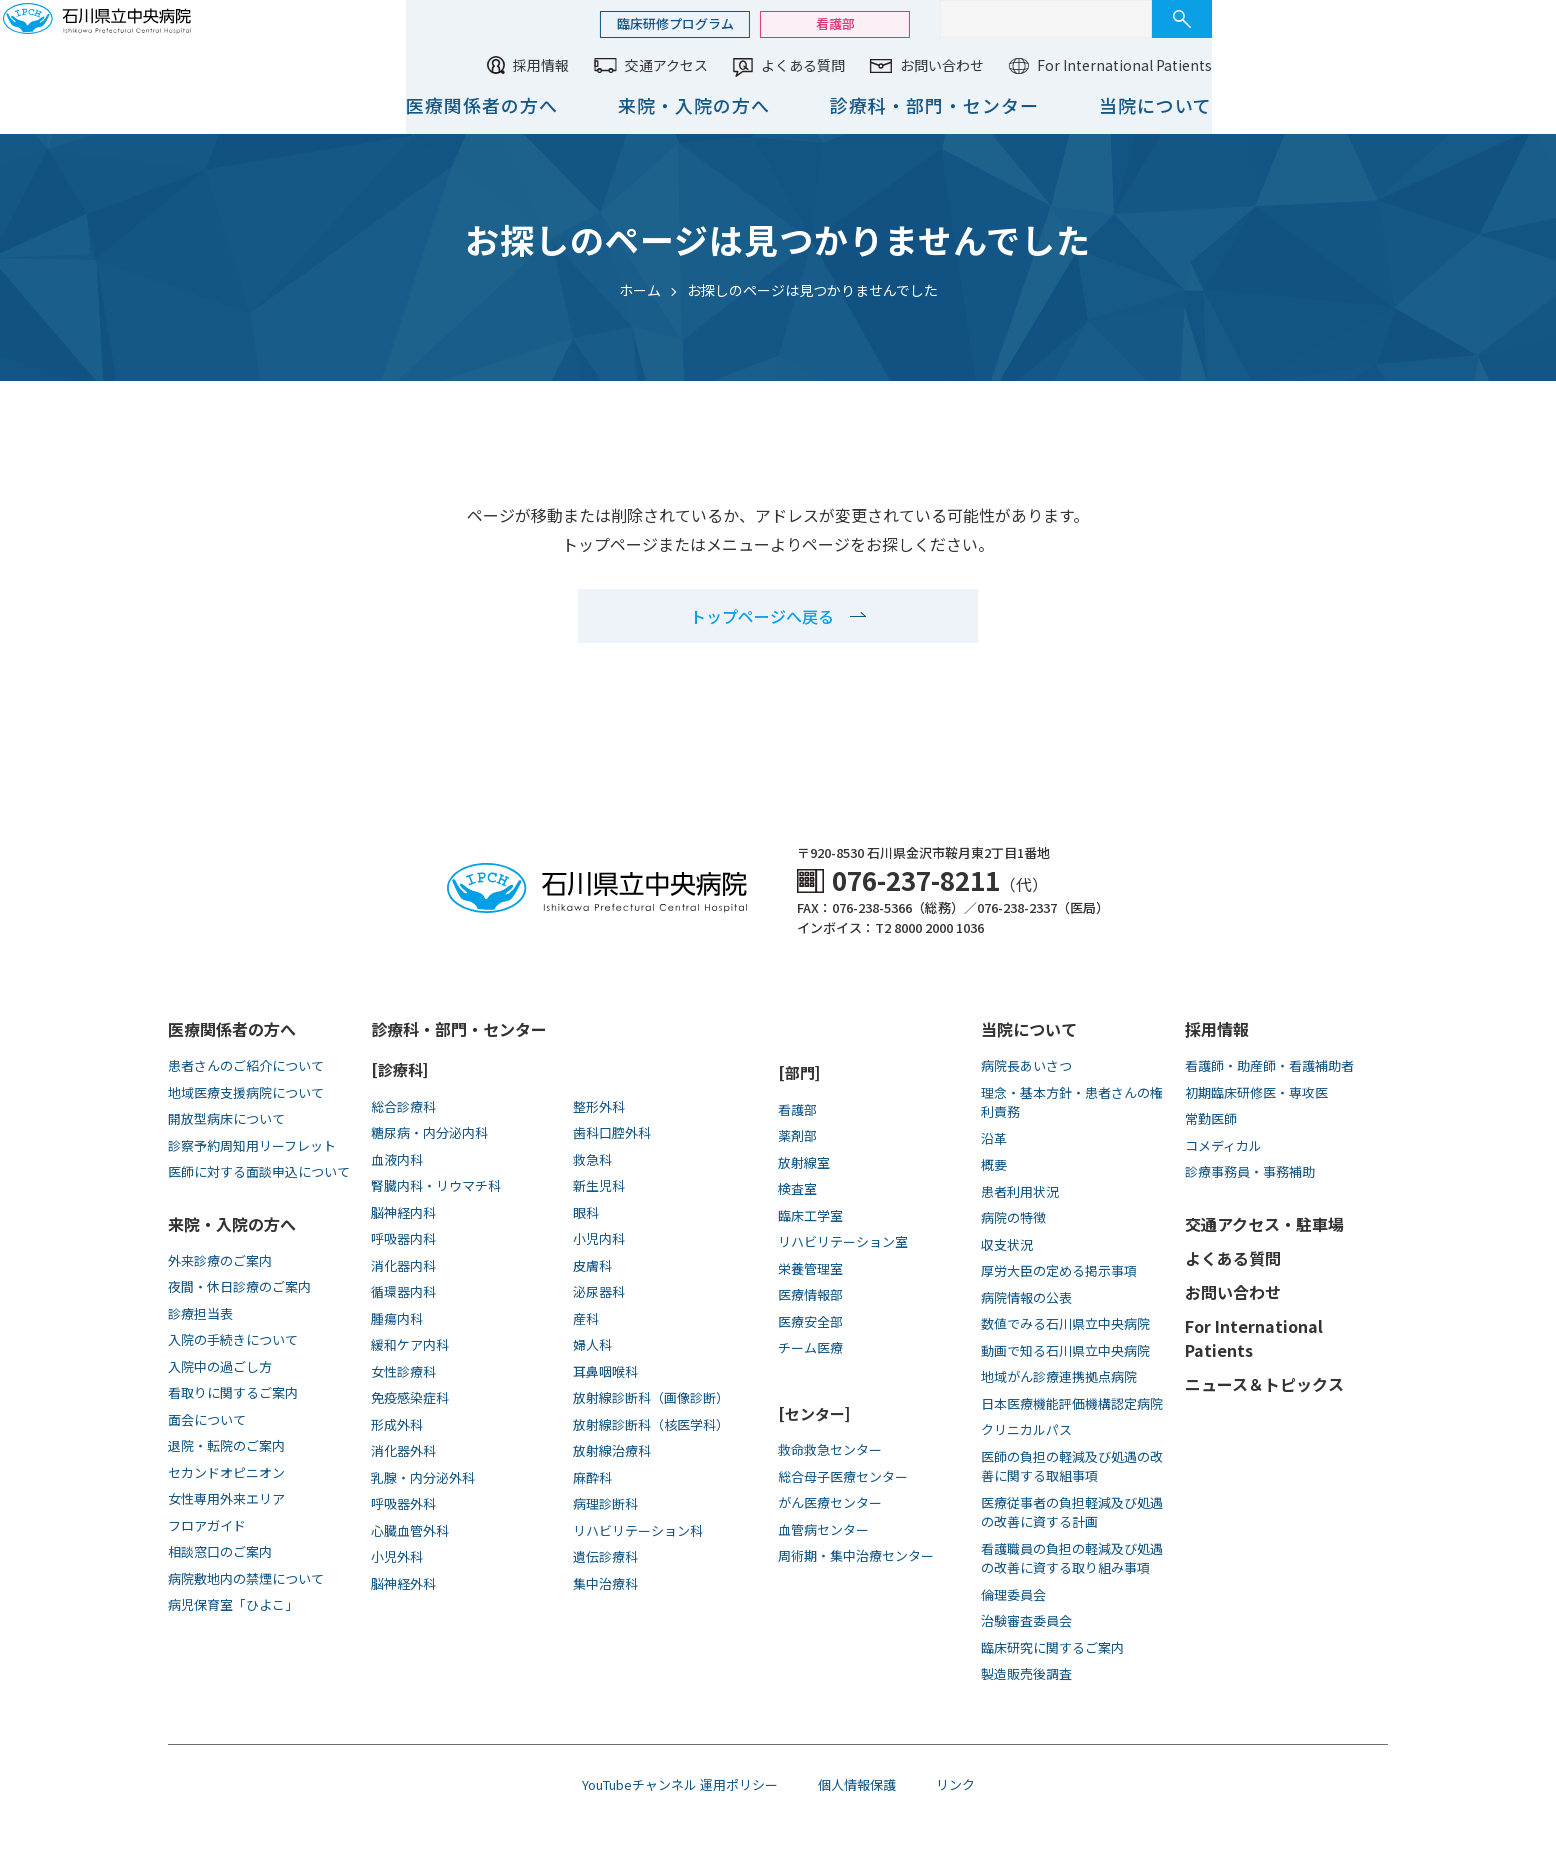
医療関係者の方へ (796, 105)
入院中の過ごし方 (220, 1366)
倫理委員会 (1013, 1594)
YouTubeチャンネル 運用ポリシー (680, 1784)
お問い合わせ (1256, 65)
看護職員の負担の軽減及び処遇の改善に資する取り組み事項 (1072, 1558)
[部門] (799, 1072)
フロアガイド (207, 1525)
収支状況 (1007, 1244)
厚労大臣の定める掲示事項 (1059, 1270)
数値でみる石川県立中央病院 (1065, 1323)
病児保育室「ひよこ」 (233, 1604)
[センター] (814, 1413)
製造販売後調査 (1026, 1673)
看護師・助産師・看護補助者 (1269, 1065)
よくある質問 (1117, 65)
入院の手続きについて (233, 1339)
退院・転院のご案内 (226, 1445)
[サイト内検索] (1360, 19)
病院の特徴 (1013, 1217)
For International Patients (1438, 65)
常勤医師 (1211, 1118)
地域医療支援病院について (246, 1092)
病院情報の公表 (1026, 1297)
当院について (1469, 105)
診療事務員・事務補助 (1250, 1171)
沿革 (994, 1138)
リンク (955, 1784)
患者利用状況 (1020, 1191)
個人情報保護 (857, 1784)
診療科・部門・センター (1248, 105)
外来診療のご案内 (220, 1260)
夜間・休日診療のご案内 (239, 1286)
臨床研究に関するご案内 (1052, 1647)
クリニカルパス (1026, 1429)
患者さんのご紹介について (246, 1065)
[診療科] (399, 1069)
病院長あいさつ (1026, 1065)
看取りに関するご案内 (233, 1392)
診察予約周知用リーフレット (252, 1145)
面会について (207, 1419)
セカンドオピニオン (226, 1472)
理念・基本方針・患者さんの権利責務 (1072, 1102)
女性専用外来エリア (226, 1498)
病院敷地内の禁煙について (246, 1578)
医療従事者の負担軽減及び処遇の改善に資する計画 (1072, 1512)
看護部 (1149, 23)
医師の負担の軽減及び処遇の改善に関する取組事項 (1072, 1466)
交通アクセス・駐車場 (1264, 1224)
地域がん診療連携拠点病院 (1059, 1376)
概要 (994, 1164)
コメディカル (1223, 1145)
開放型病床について (226, 1118)
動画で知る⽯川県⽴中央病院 (1065, 1350)
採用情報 (855, 65)
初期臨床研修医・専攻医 (1256, 1092)
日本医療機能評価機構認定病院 (1072, 1403)
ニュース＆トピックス (1264, 1384)
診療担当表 (200, 1313)
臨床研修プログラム (989, 23)
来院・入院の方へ (1008, 105)
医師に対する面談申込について (259, 1171)
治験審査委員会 (1026, 1620)
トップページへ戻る (762, 616)
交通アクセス (980, 65)
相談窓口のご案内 (220, 1551)
